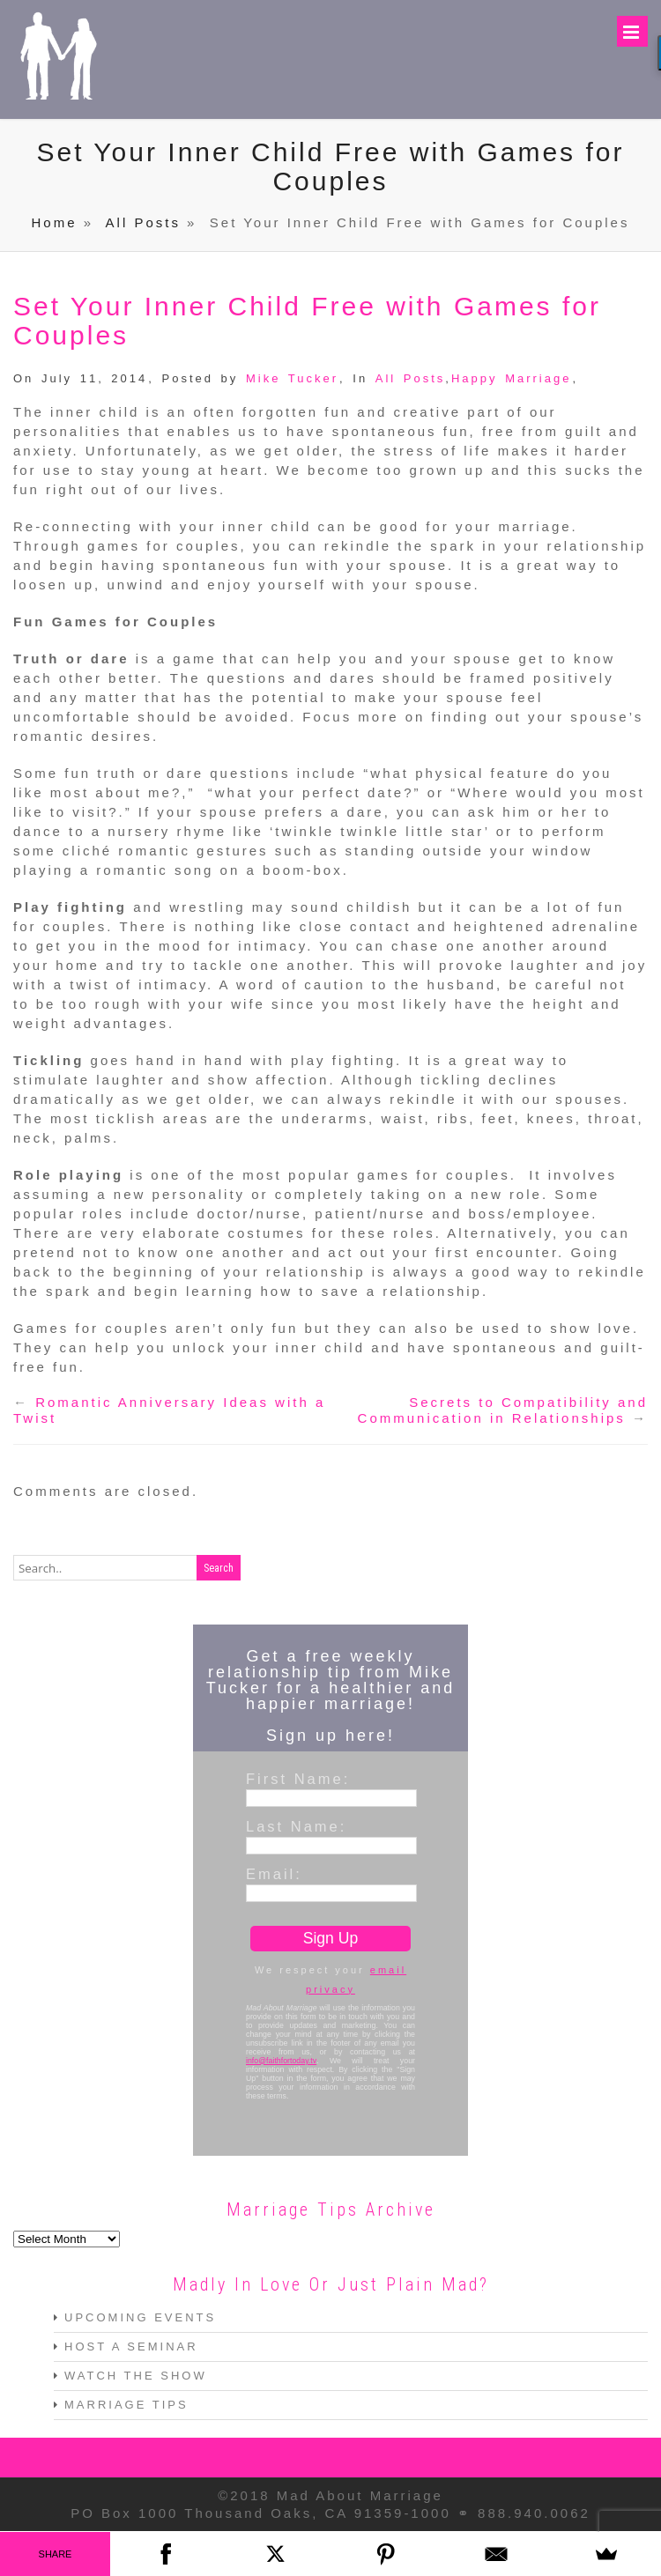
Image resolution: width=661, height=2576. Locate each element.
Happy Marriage (511, 379)
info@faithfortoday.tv (281, 2061)
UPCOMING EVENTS (140, 2318)
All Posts (143, 223)
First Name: (298, 1780)
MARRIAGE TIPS (126, 2405)
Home (55, 223)
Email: (274, 1875)
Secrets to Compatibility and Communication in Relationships (503, 1410)
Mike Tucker (292, 379)
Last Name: (296, 1827)
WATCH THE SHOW (135, 2376)
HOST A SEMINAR (131, 2347)
